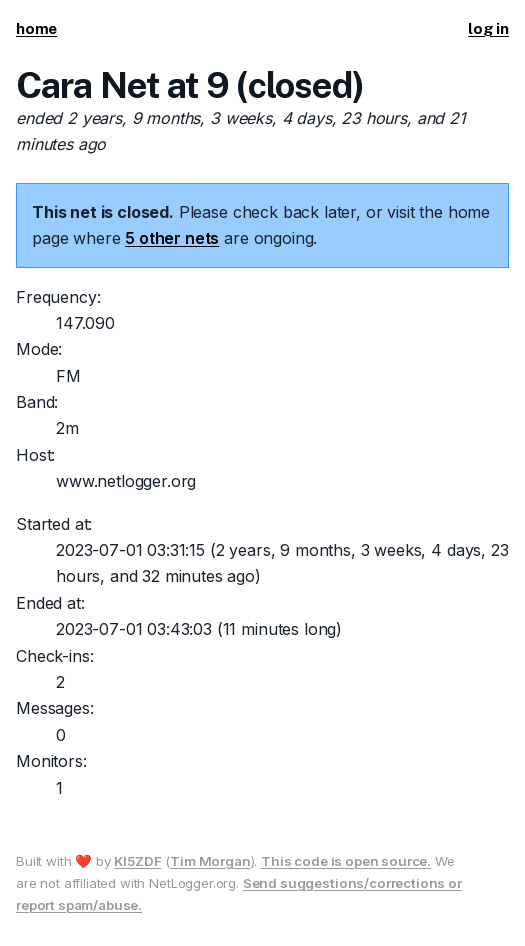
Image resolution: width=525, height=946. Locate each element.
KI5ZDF (137, 861)
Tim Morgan (210, 861)
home (36, 28)
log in (488, 28)
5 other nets (172, 238)
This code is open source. (346, 861)
